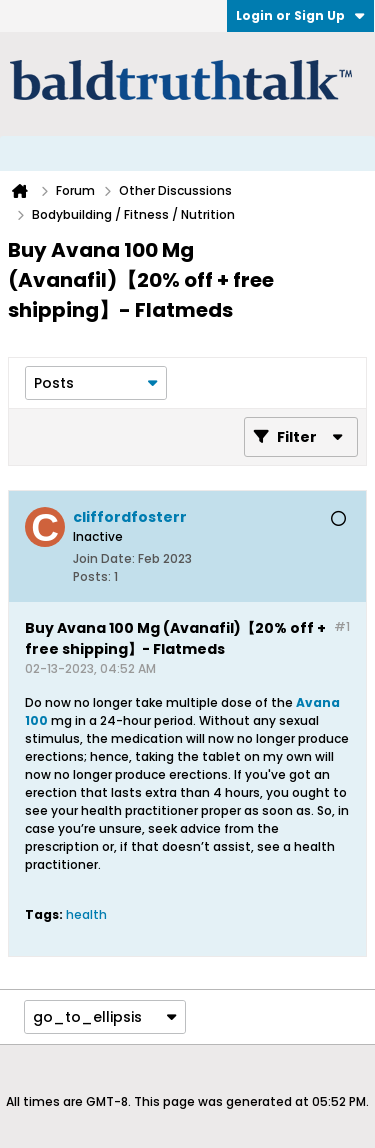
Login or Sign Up (300, 15)
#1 (342, 626)
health (86, 914)
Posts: (92, 576)
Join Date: (104, 558)
